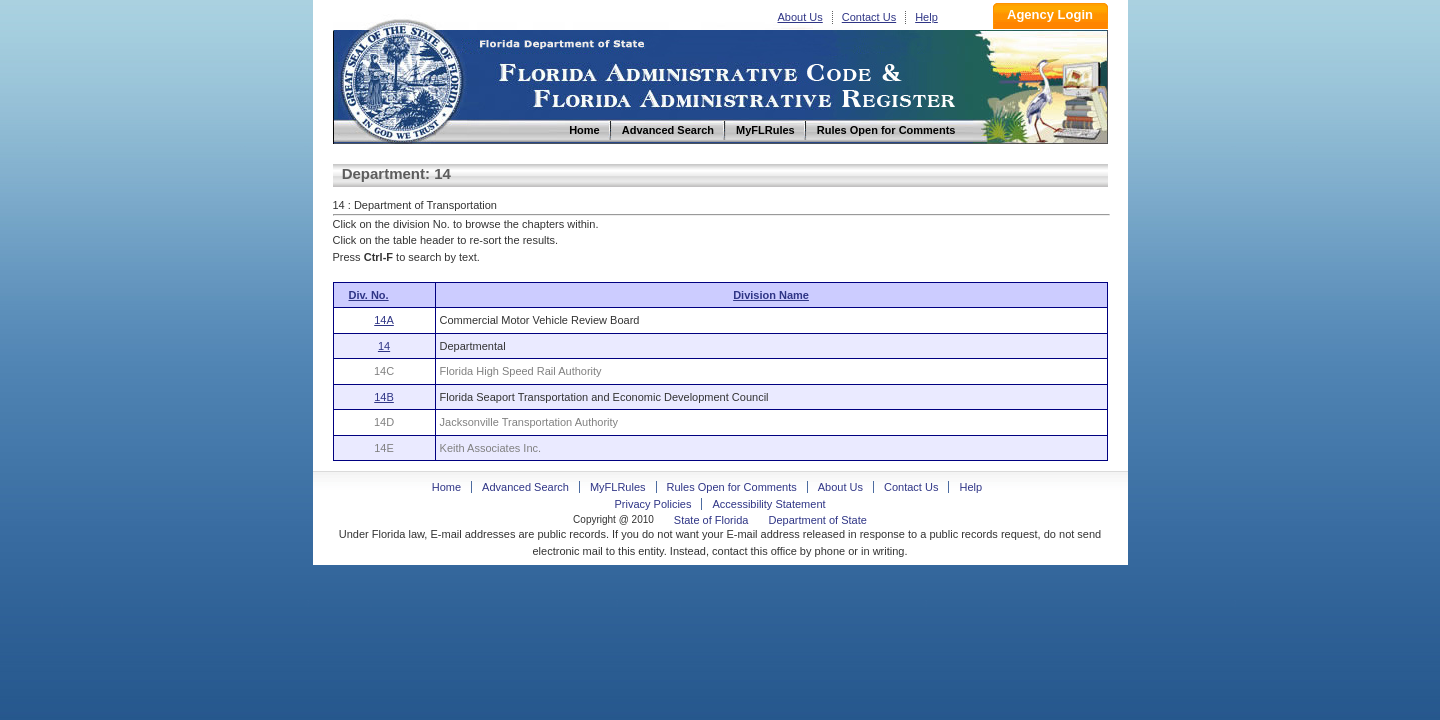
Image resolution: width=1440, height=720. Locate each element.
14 (384, 346)
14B (384, 397)
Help (926, 17)
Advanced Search (525, 487)
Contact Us (869, 17)
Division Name (771, 295)
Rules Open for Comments (732, 487)
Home (401, 78)
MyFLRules (618, 487)
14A (384, 320)
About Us (800, 17)
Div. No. (369, 295)
